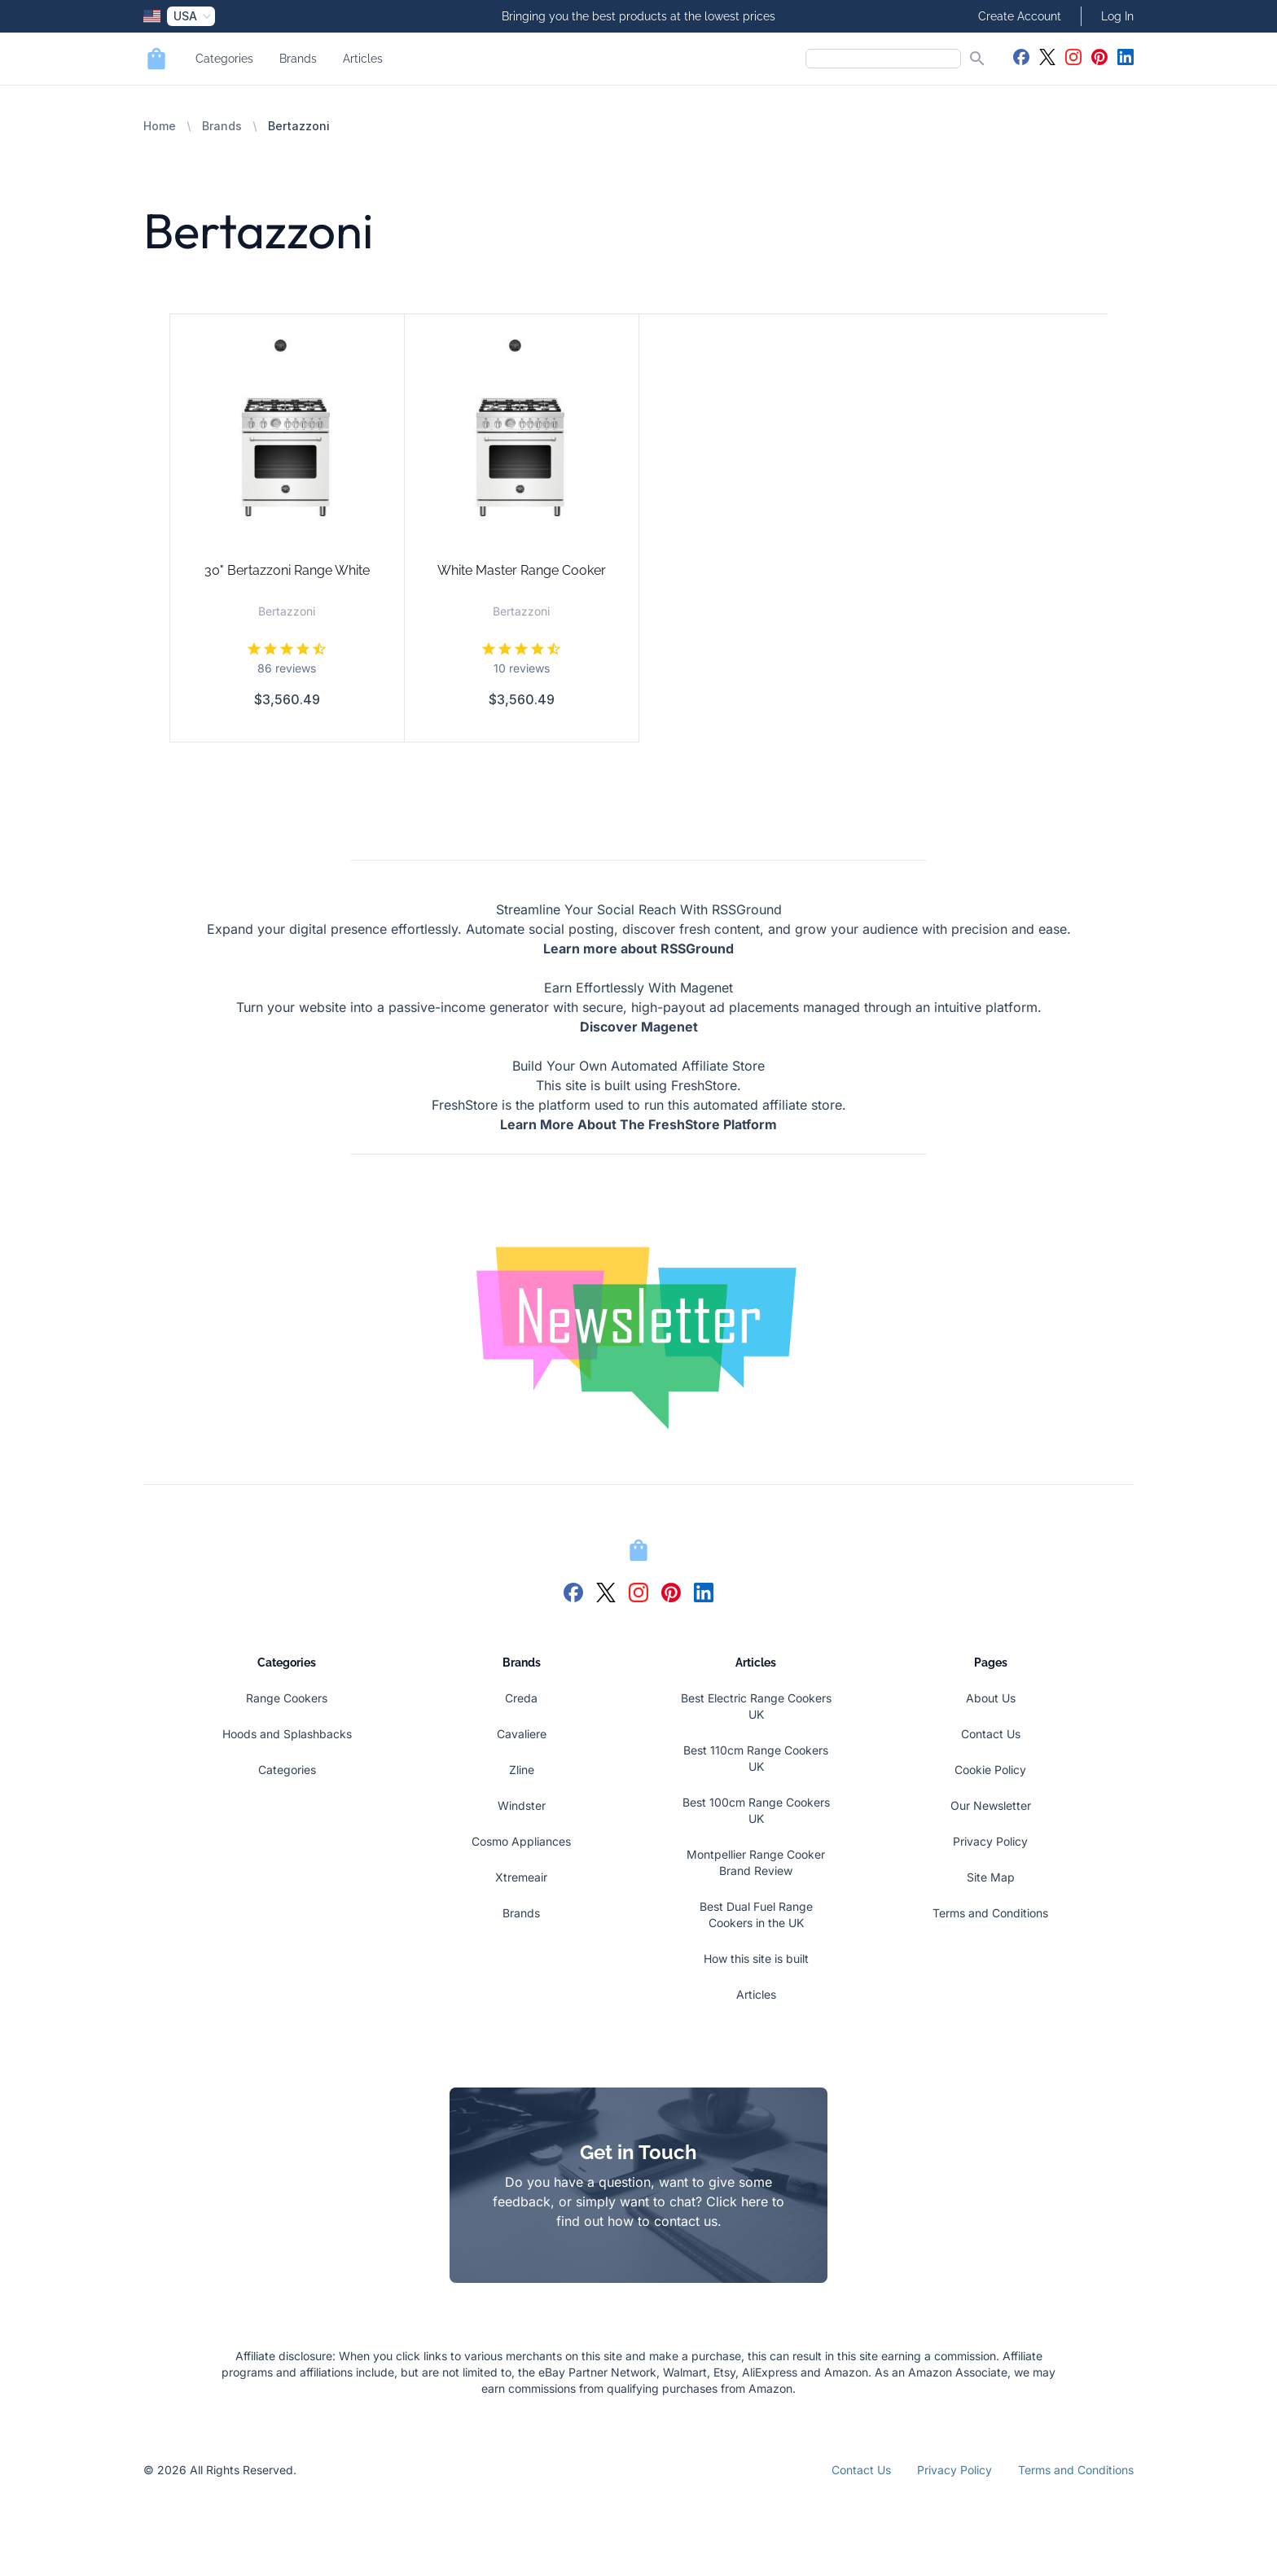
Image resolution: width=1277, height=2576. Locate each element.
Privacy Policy (990, 1841)
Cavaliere (521, 1734)
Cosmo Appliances (521, 1841)
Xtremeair (521, 1877)
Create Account (1019, 16)
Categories (224, 58)
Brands (298, 58)
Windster (522, 1805)
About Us (991, 1698)
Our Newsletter (990, 1805)
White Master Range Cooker (521, 570)
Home (159, 126)
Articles (363, 58)
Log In (1117, 16)
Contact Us (990, 1734)
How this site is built (756, 1958)
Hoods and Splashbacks (287, 1734)
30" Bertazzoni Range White (287, 570)
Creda (521, 1698)
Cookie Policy (990, 1769)
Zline (521, 1769)
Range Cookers (286, 1698)
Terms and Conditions (990, 1913)
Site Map (991, 1877)
